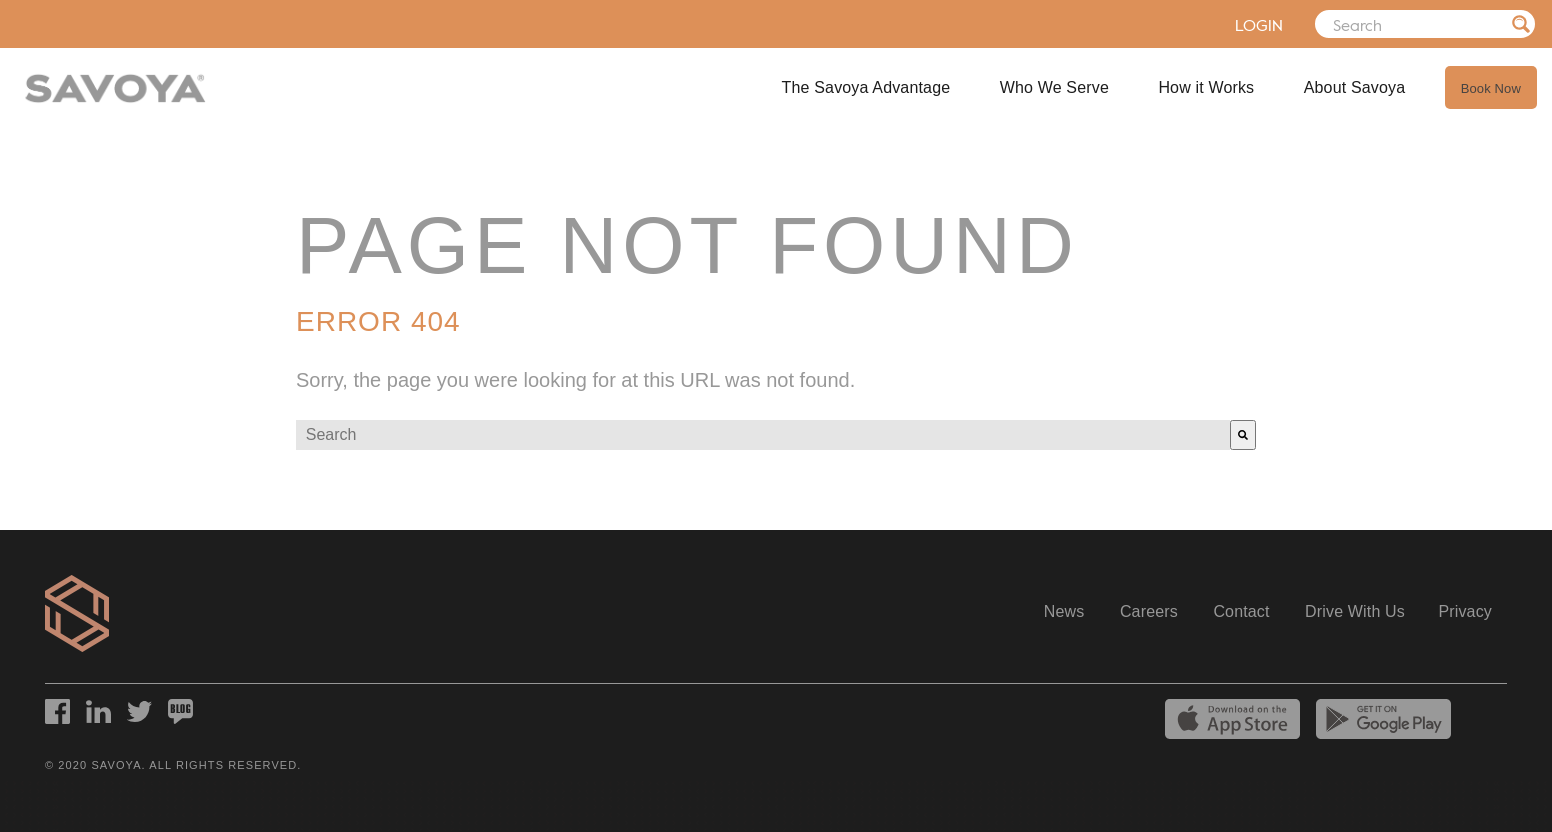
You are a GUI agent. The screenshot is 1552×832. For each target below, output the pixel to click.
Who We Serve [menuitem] (1054, 87)
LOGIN (1233, 25)
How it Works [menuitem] (1206, 87)
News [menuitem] (1064, 611)
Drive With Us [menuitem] (1355, 611)
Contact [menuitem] (1241, 611)
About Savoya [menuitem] (1355, 87)
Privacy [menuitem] (1465, 611)
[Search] (1412, 24)
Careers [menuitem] (1149, 611)
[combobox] (763, 435)
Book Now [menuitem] (1491, 88)
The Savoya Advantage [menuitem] (866, 87)
